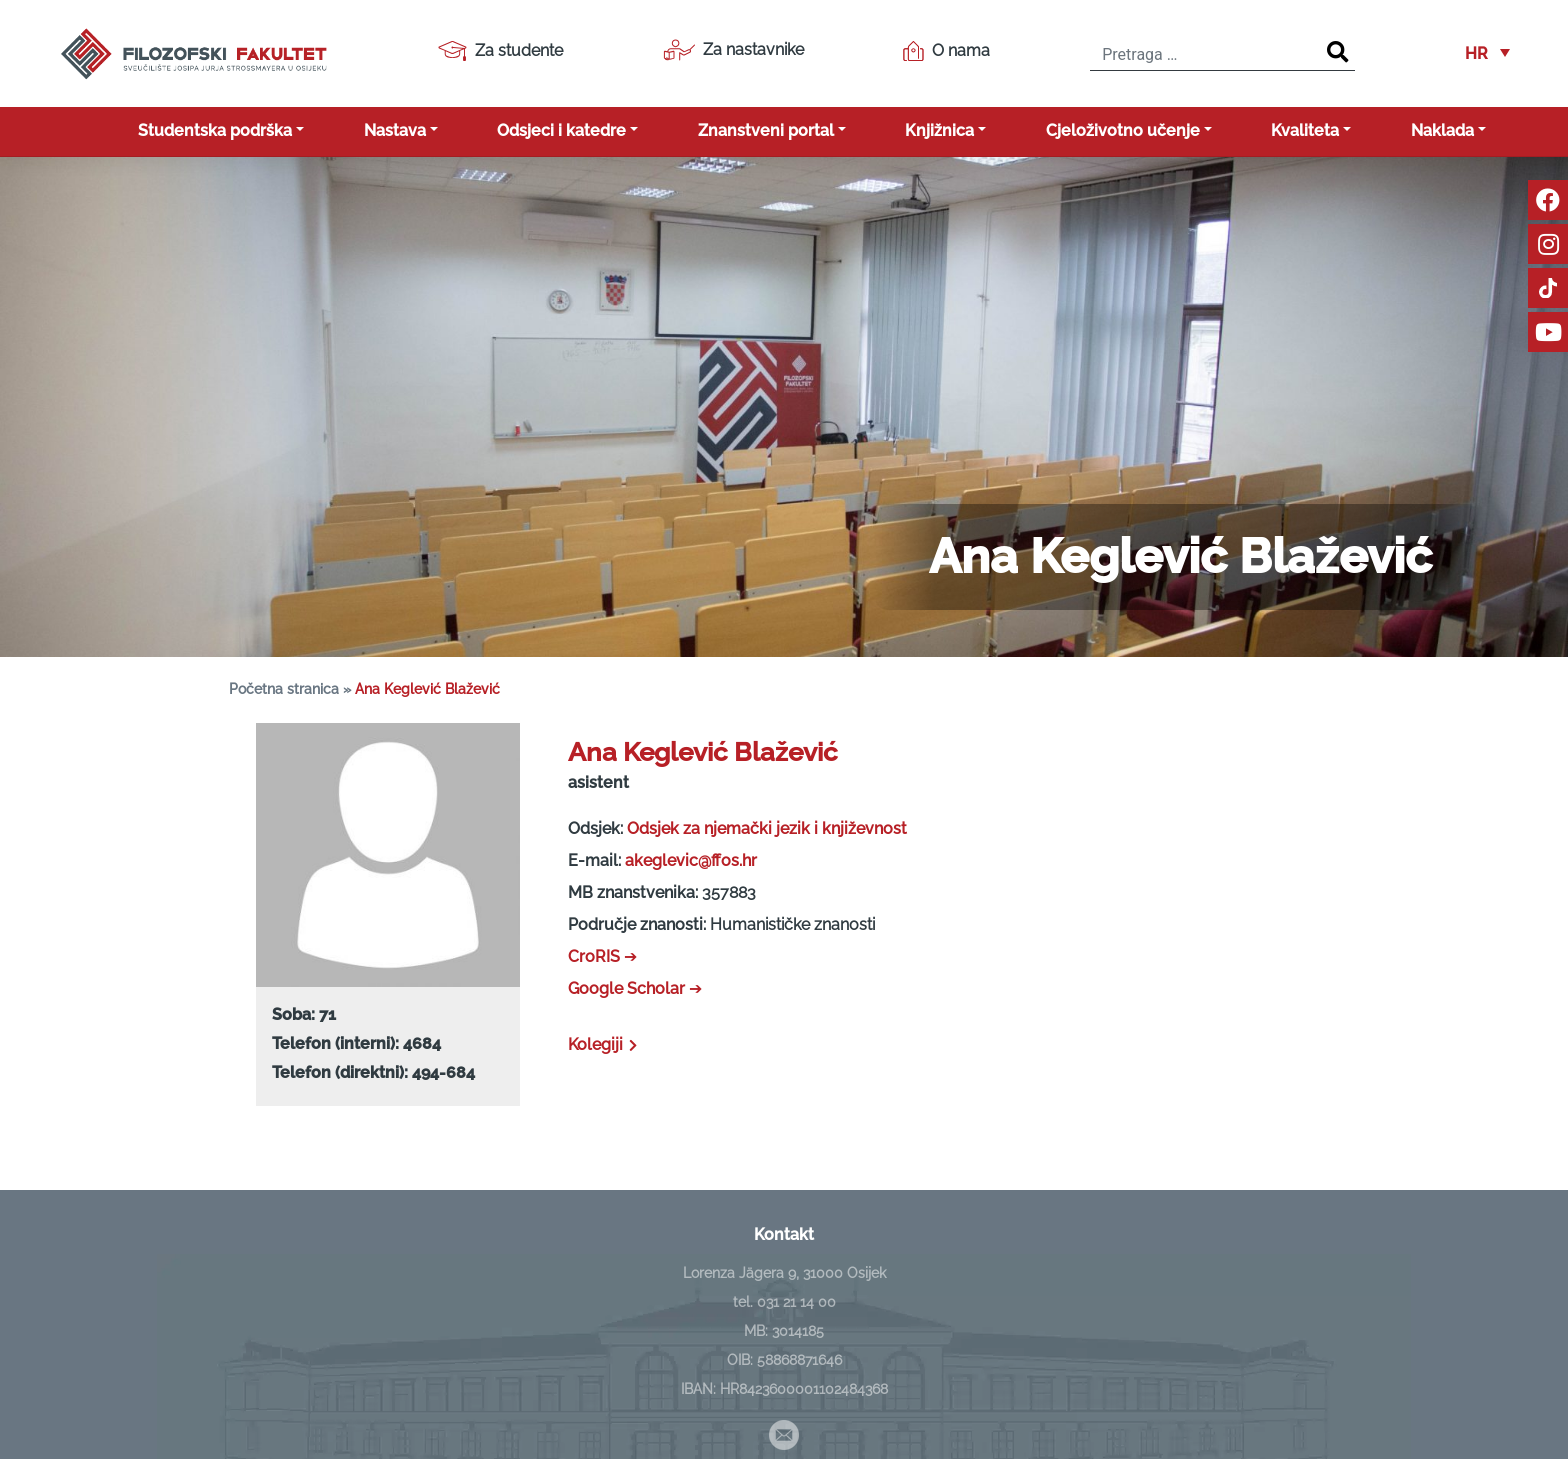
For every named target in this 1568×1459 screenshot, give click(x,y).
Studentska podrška (215, 130)
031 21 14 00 (796, 1302)
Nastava (395, 130)
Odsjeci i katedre (561, 130)
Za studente (500, 51)
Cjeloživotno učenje (1123, 130)
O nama (946, 51)
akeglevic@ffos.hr (691, 860)
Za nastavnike (733, 50)
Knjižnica (939, 130)
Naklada (1442, 130)
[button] (1487, 53)
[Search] (1338, 53)
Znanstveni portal (766, 130)
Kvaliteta (1305, 130)
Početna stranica (284, 689)
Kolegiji (605, 1044)
